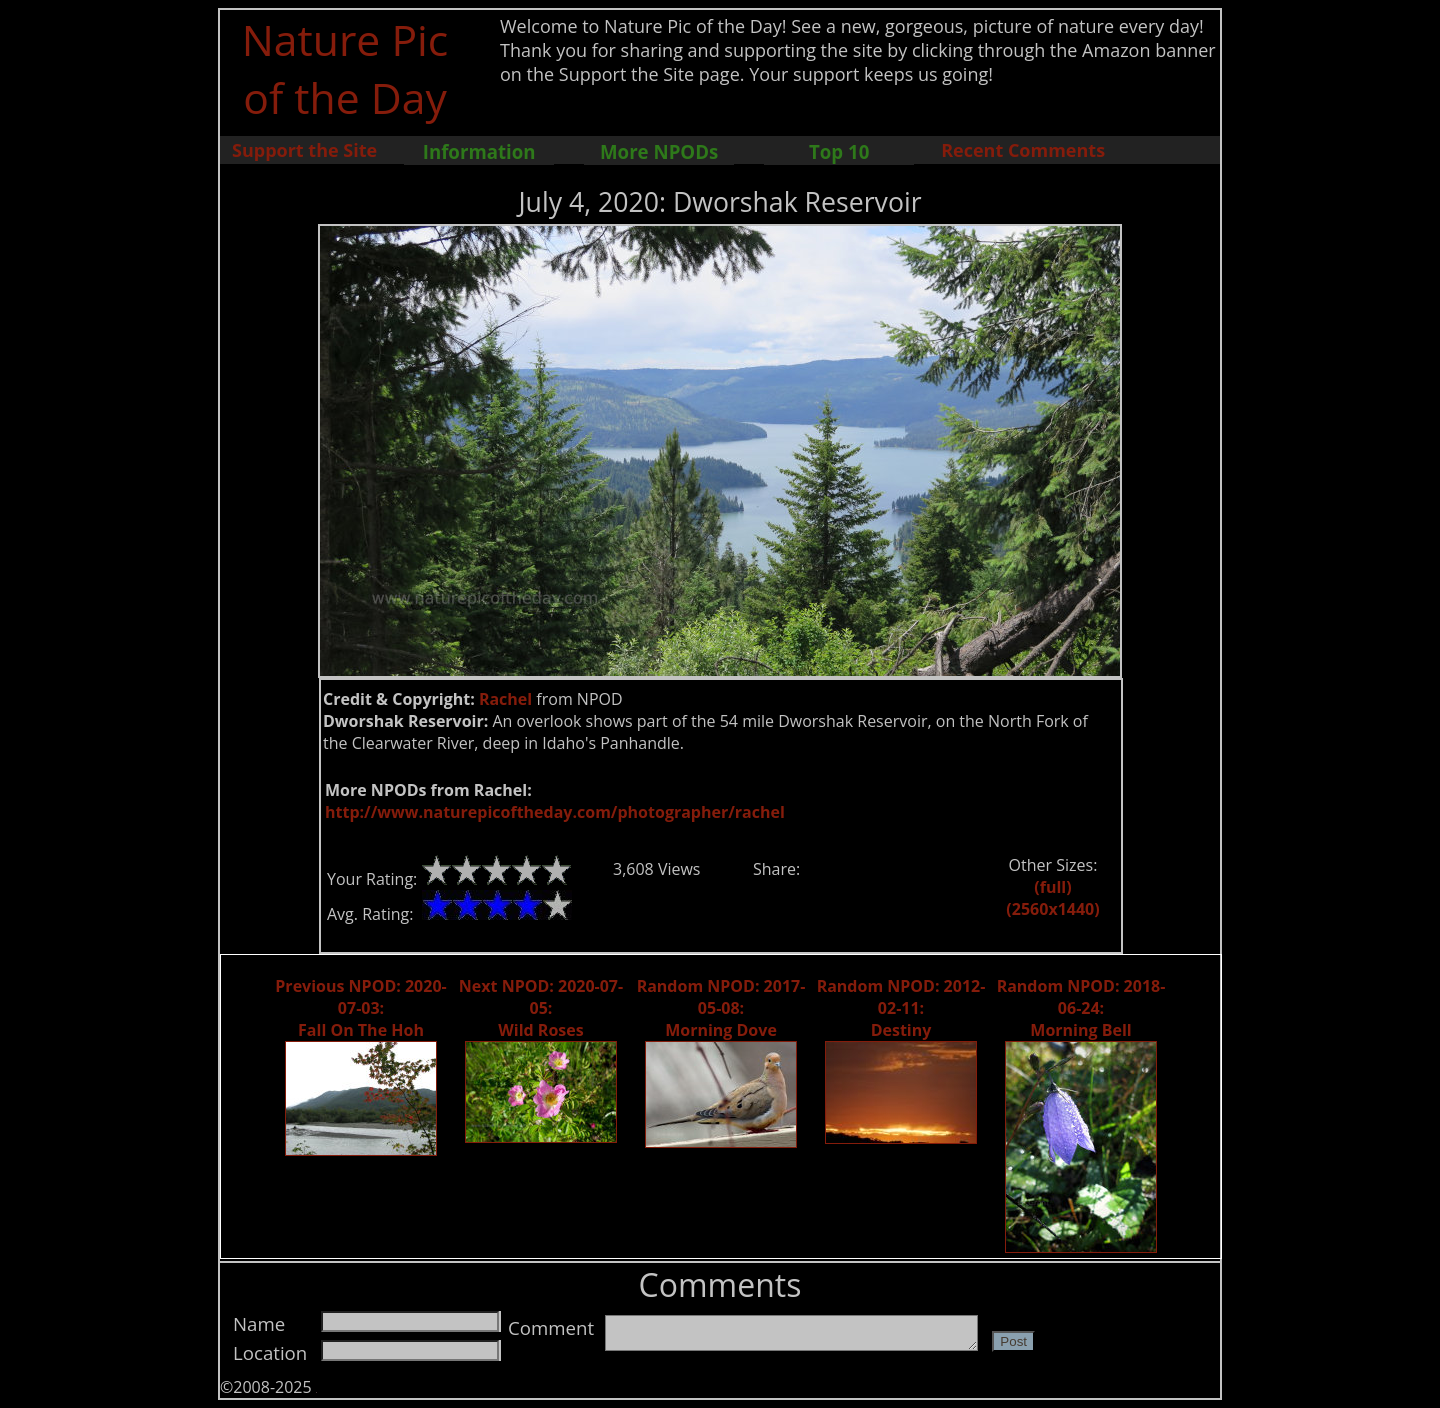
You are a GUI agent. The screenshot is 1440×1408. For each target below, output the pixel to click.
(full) (1052, 887)
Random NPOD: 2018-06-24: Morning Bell (1081, 1008)
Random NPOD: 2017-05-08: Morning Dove (721, 1008)
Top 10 (839, 151)
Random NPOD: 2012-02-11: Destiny (901, 1008)
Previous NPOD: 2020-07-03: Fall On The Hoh (360, 1008)
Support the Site (304, 150)
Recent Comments (1023, 150)
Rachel (505, 699)
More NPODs (659, 151)
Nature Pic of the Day (345, 68)
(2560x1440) (1052, 909)
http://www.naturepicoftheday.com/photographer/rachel (555, 812)
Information (479, 151)
